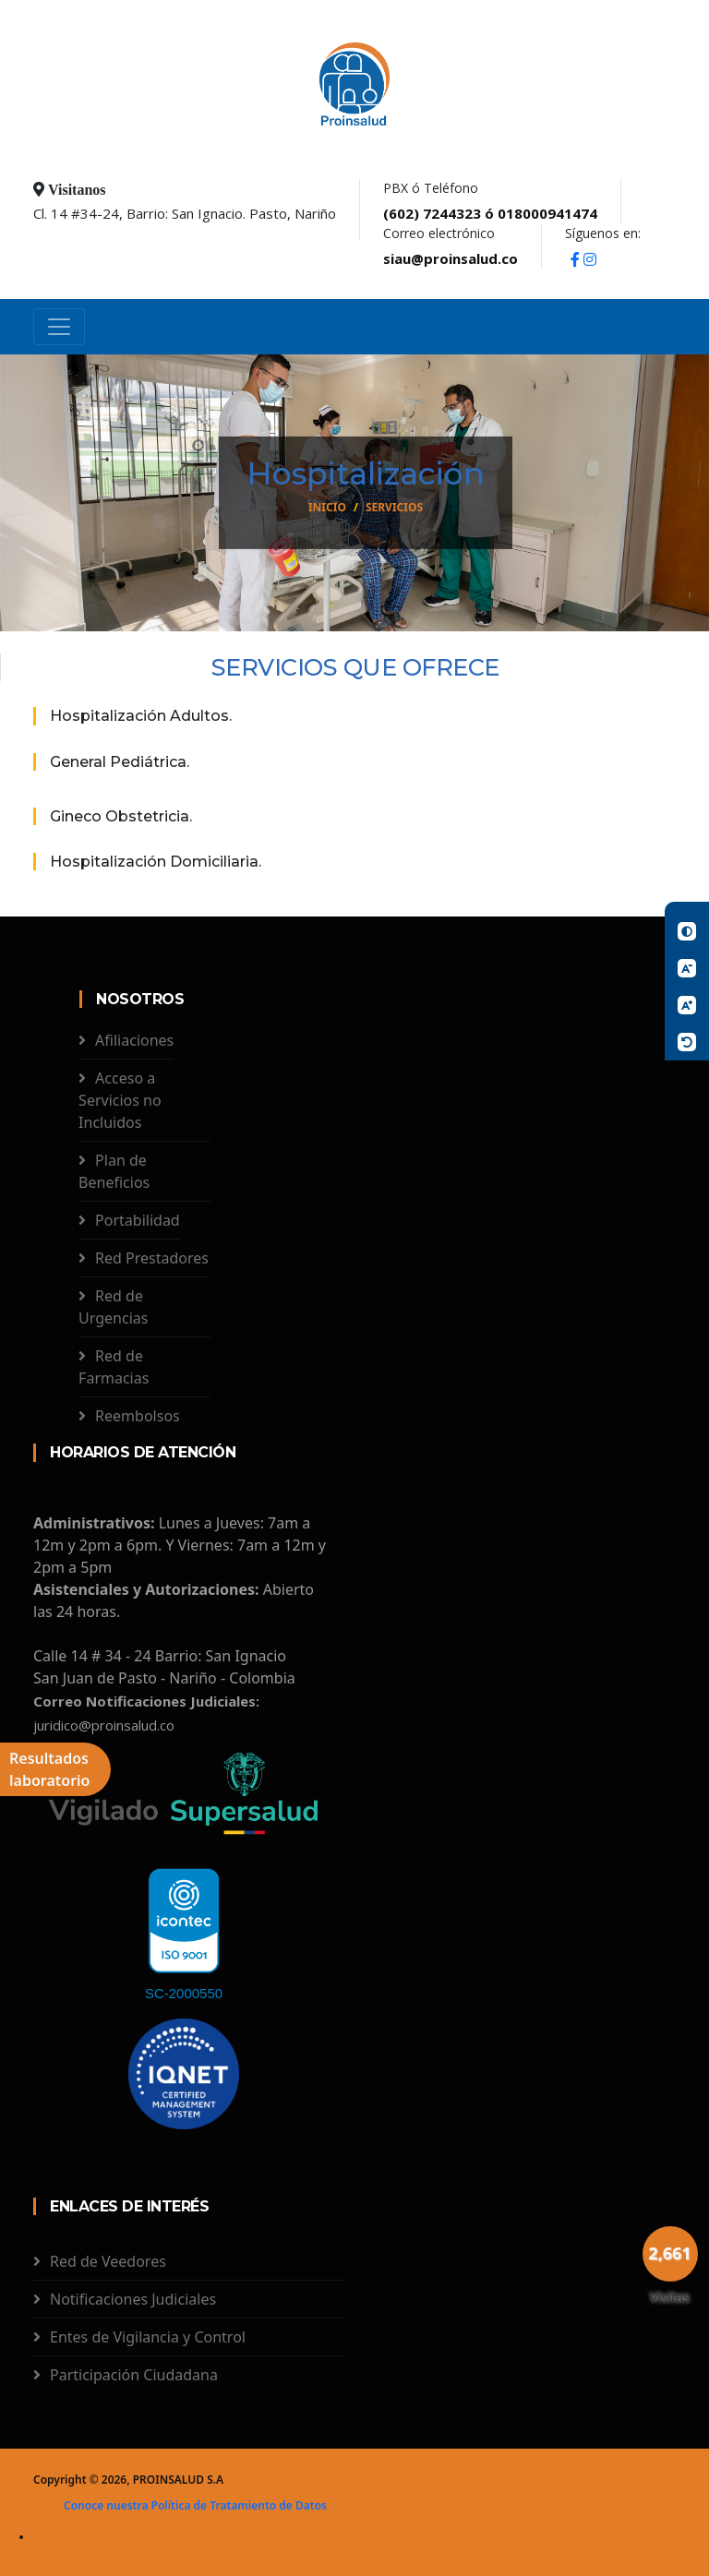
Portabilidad (137, 1220)
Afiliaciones (134, 1040)
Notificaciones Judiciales (133, 2299)
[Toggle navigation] (59, 326)
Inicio (327, 507)
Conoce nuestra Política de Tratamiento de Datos (195, 2505)
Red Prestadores (152, 1258)
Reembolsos (137, 1416)
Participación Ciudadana (134, 2375)
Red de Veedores (108, 2261)
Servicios (394, 507)
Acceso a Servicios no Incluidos (120, 1100)
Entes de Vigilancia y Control (148, 2337)
